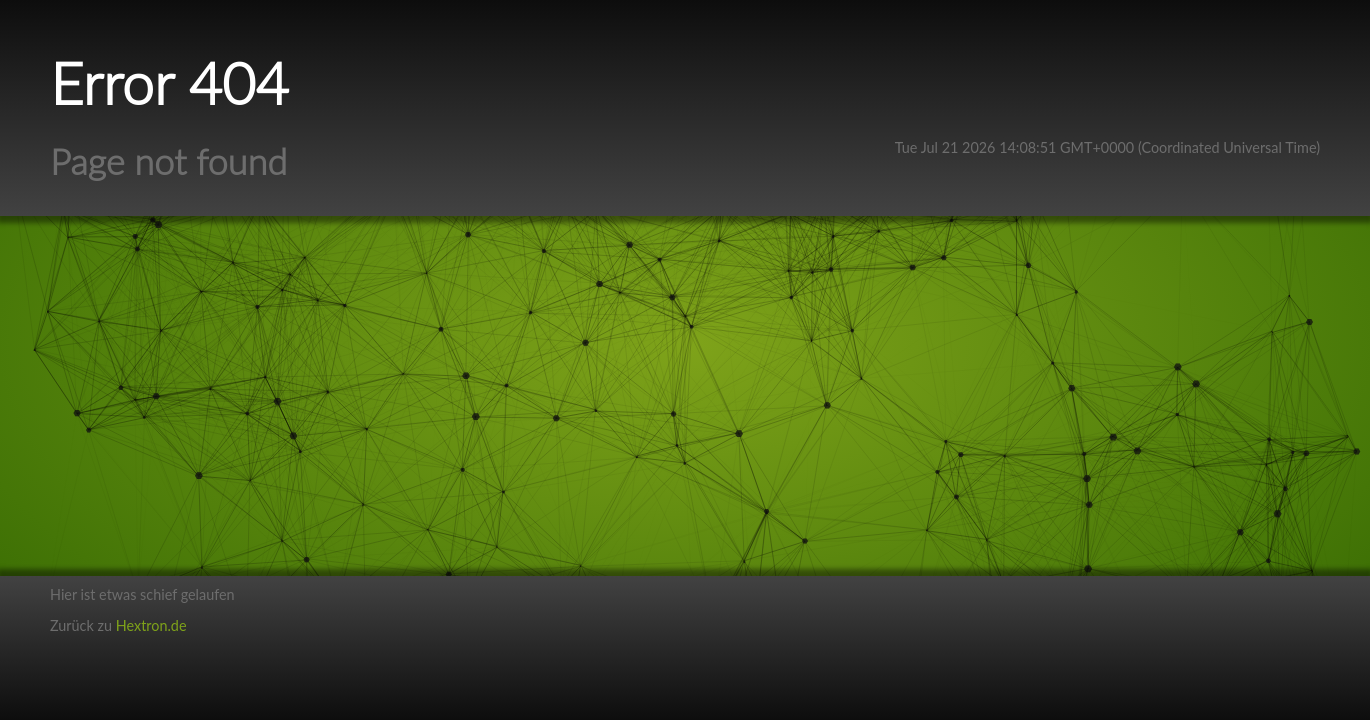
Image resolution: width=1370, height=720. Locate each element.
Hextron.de (151, 625)
